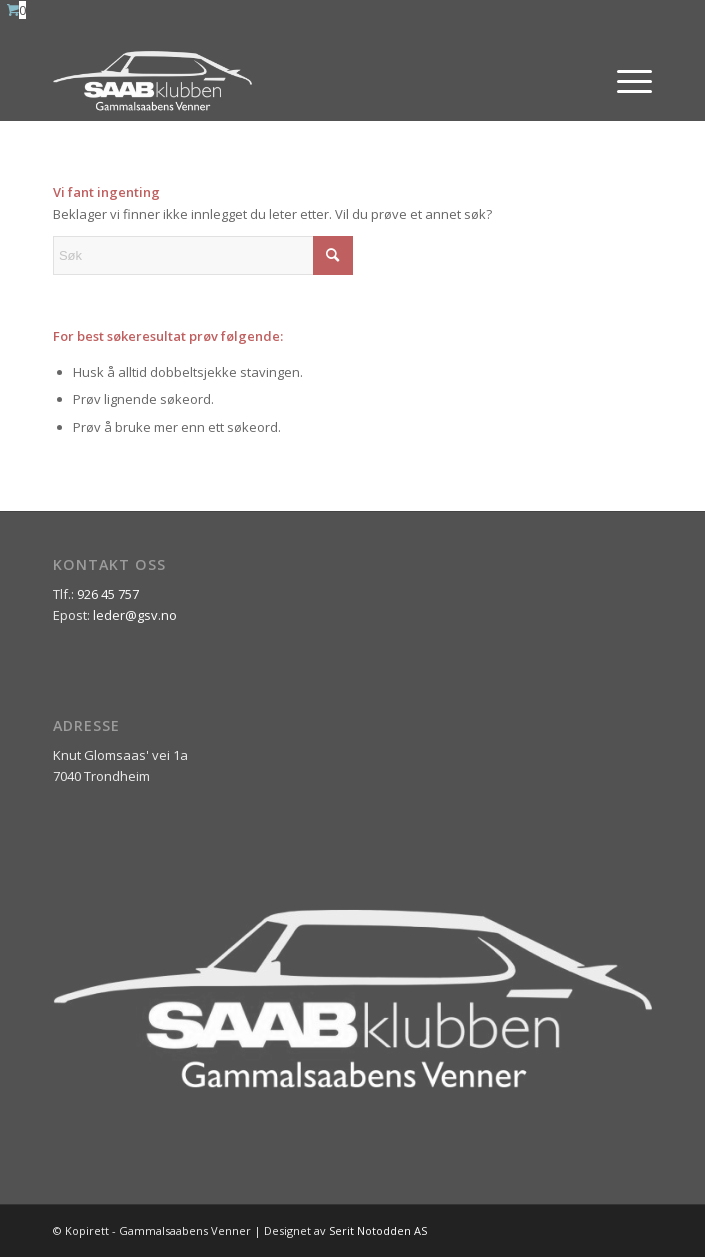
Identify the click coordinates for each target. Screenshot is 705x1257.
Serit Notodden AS (378, 1230)
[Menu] (624, 81)
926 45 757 (108, 594)
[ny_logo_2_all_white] (292, 81)
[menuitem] (624, 81)
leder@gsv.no (135, 615)
